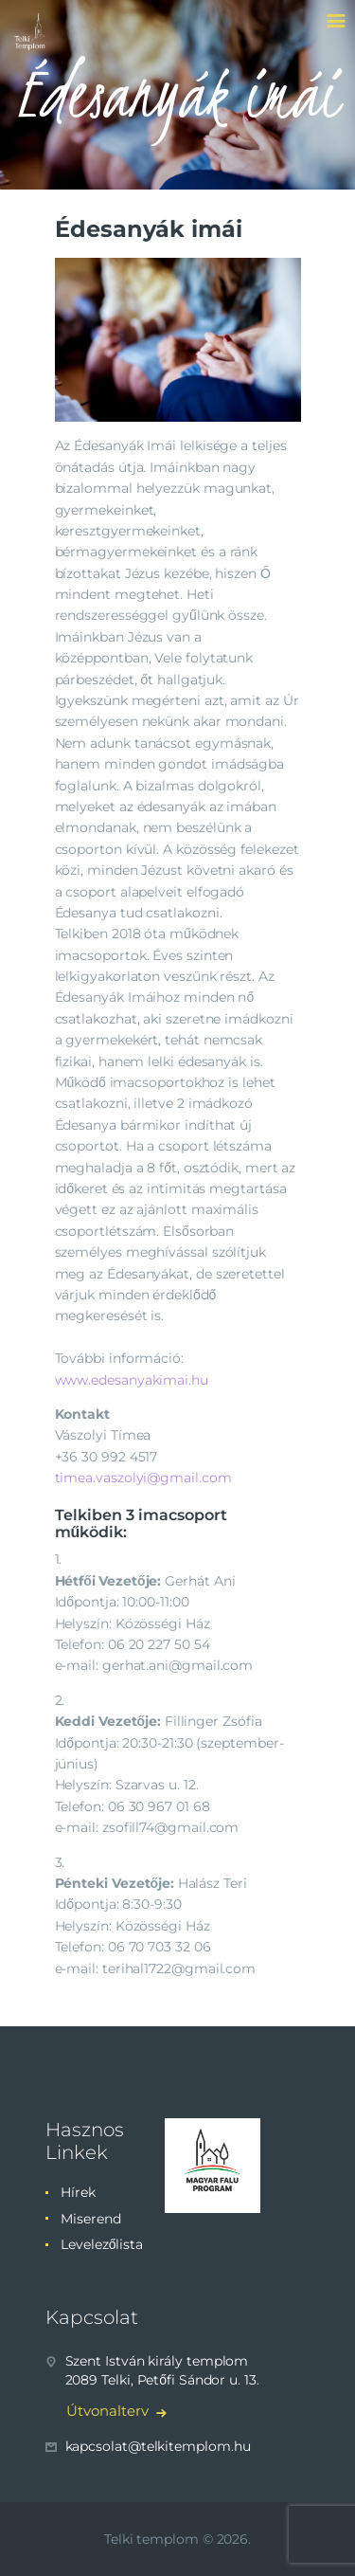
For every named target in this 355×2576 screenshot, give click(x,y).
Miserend (90, 2218)
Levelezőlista (102, 2244)
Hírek (78, 2192)
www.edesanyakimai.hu (131, 1379)
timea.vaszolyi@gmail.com (143, 1477)
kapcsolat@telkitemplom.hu (158, 2446)
